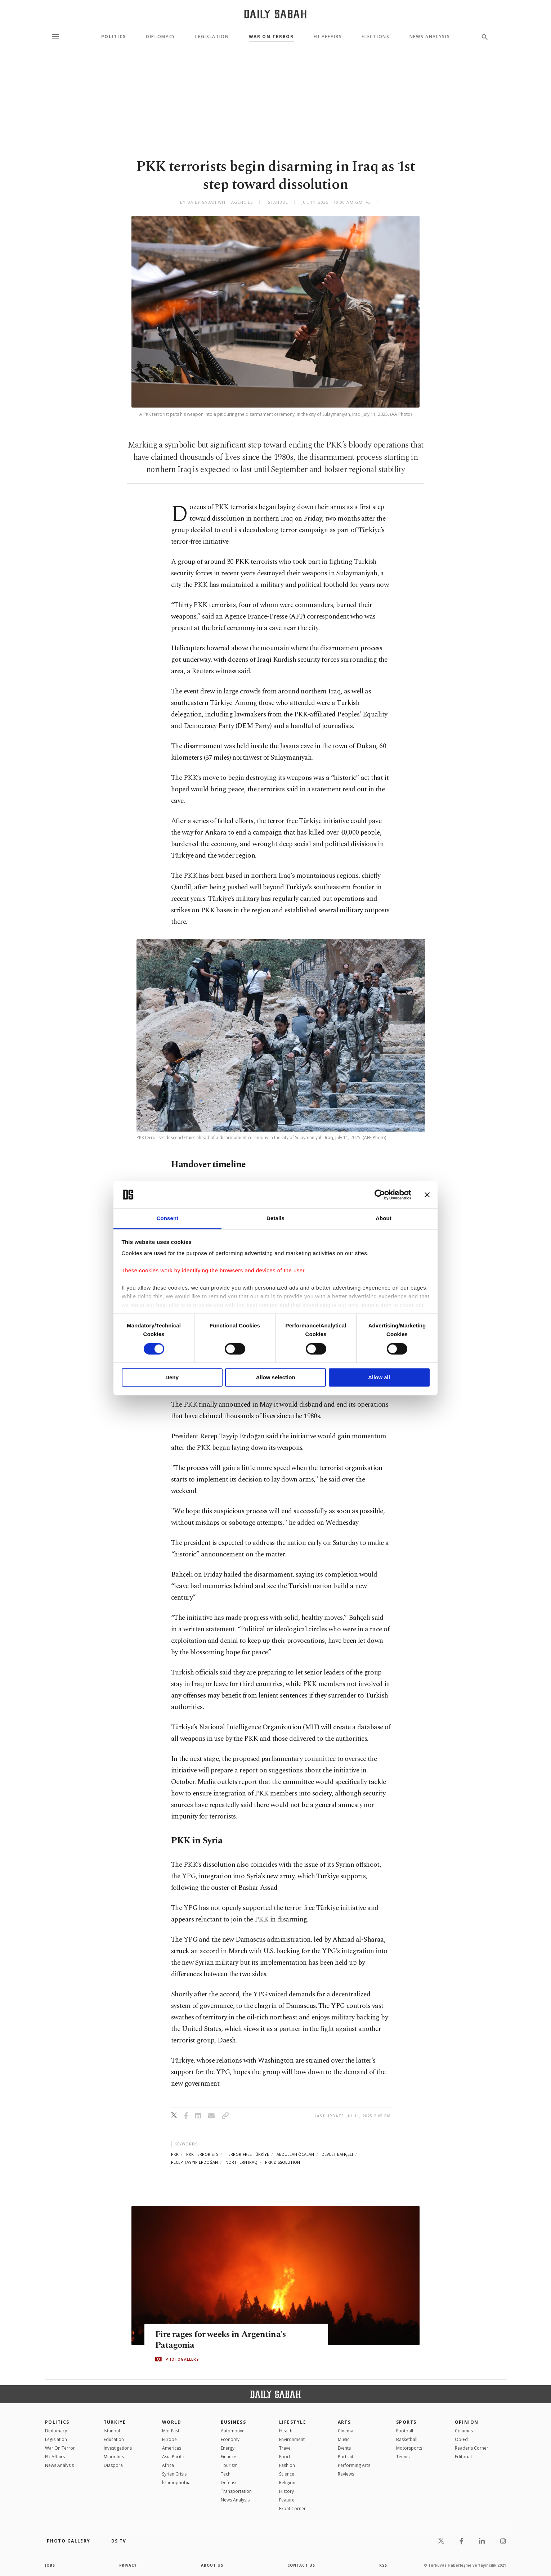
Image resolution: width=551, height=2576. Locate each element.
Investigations (118, 2448)
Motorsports (409, 2448)
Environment (292, 2439)
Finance (228, 2457)
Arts (344, 2422)
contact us (301, 2565)
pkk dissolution (282, 2162)
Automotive (233, 2431)
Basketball (406, 2439)
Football (404, 2431)
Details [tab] (275, 1218)
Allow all (379, 1378)
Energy (227, 2448)
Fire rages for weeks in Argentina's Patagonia (222, 2339)
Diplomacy (160, 37)
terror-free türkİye (247, 2154)
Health (285, 2431)
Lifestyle (292, 2422)
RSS (383, 2565)
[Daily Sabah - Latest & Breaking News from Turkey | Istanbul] (275, 13)
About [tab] (383, 1218)
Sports (406, 2422)
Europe (169, 2439)
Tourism (229, 2465)
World (171, 2422)
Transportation (236, 2491)
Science (286, 2474)
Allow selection (275, 1378)
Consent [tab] (168, 1218)
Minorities (114, 2457)
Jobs (50, 2565)
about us (212, 2565)
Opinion (467, 2422)
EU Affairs (328, 37)
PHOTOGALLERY (182, 2359)
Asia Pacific (173, 2457)
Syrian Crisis (174, 2474)
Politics (113, 37)
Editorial (463, 2457)
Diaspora (113, 2465)
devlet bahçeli (337, 2154)
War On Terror (271, 37)
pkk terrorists (202, 2154)
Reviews (346, 2474)
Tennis (402, 2457)
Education (114, 2439)
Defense (229, 2483)
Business (233, 2422)
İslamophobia (176, 2483)
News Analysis (429, 37)
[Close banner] (427, 1194)
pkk (175, 2154)
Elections (375, 37)
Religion (287, 2483)
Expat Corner (292, 2508)
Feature (287, 2500)
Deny (172, 1378)
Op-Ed (461, 2439)
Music (343, 2439)
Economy (230, 2439)
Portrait (345, 2457)
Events (344, 2448)
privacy (128, 2565)
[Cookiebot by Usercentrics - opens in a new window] (379, 1194)
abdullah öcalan (295, 2154)
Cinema (345, 2431)
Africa (168, 2465)
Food (284, 2457)
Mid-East (170, 2431)
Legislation (212, 37)
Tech (225, 2474)
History (286, 2491)
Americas (171, 2448)
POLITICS (57, 2422)
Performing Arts (354, 2465)
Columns (464, 2431)
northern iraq (241, 2162)
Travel (285, 2448)
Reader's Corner (471, 2448)
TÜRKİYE (115, 2422)
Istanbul (112, 2431)
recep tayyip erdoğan (194, 2162)
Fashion (287, 2465)
